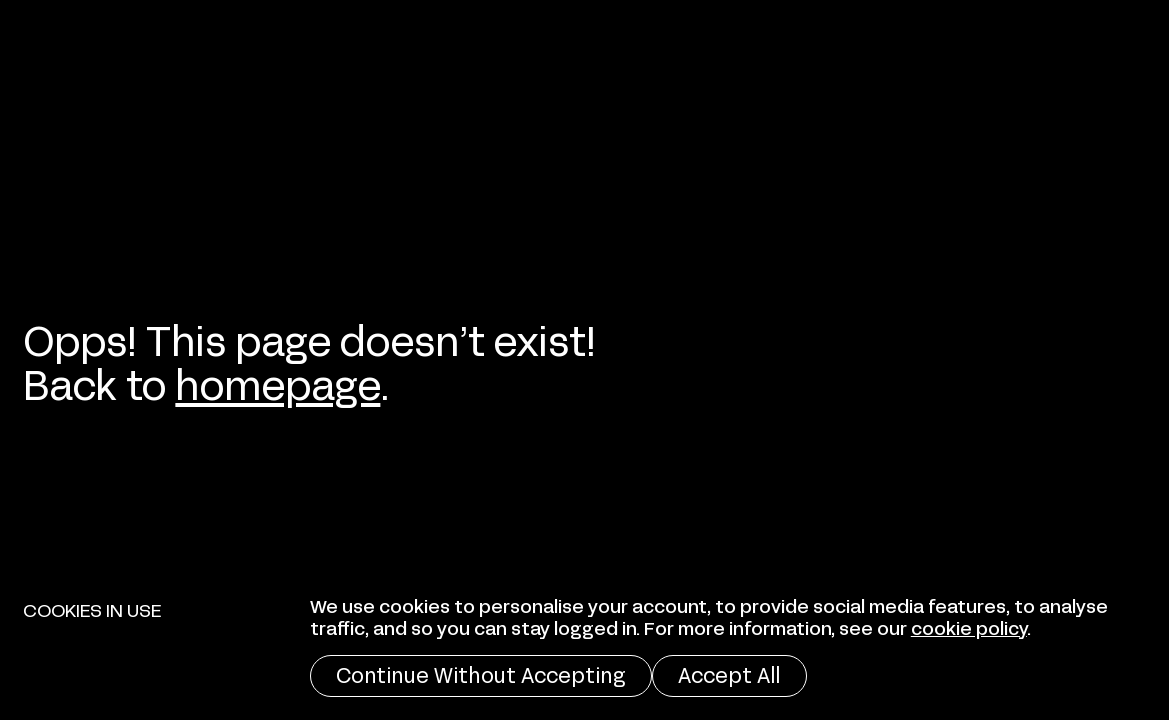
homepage (277, 381)
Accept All (729, 673)
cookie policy (969, 626)
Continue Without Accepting (480, 673)
